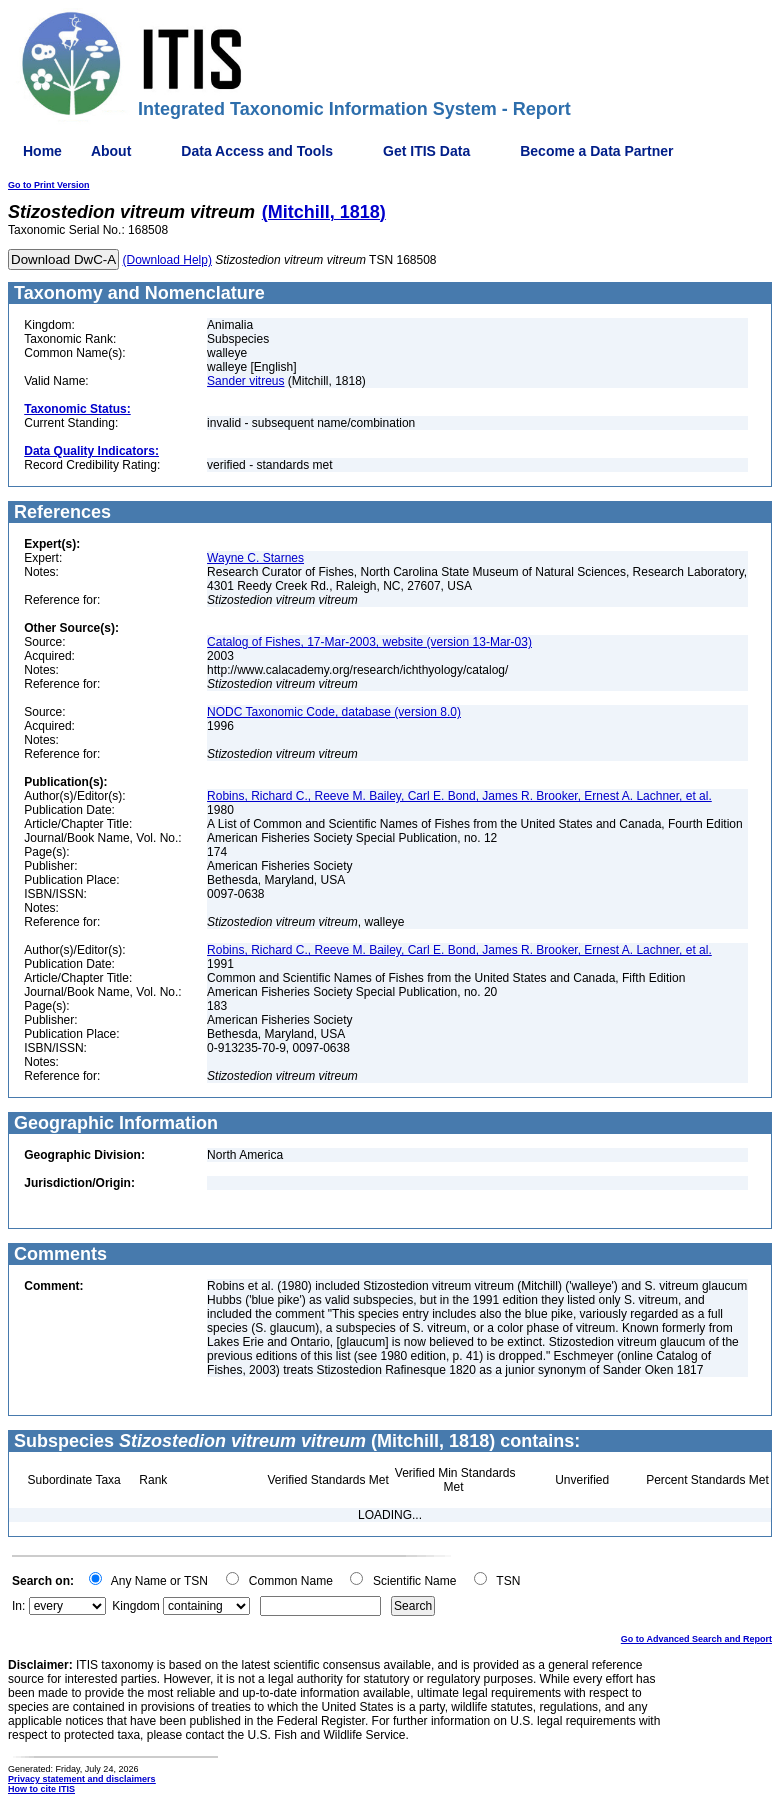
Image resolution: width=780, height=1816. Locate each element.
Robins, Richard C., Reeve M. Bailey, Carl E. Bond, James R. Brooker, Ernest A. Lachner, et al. (459, 796)
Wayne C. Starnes (255, 558)
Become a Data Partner (596, 151)
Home (42, 151)
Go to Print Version (49, 185)
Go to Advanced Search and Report (696, 1639)
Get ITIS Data (426, 151)
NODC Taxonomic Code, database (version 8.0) (334, 712)
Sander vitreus (245, 381)
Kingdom (135, 1606)
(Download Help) (167, 260)
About (111, 151)
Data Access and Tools (257, 151)
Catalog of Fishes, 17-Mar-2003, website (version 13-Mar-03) (369, 642)
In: (18, 1606)
